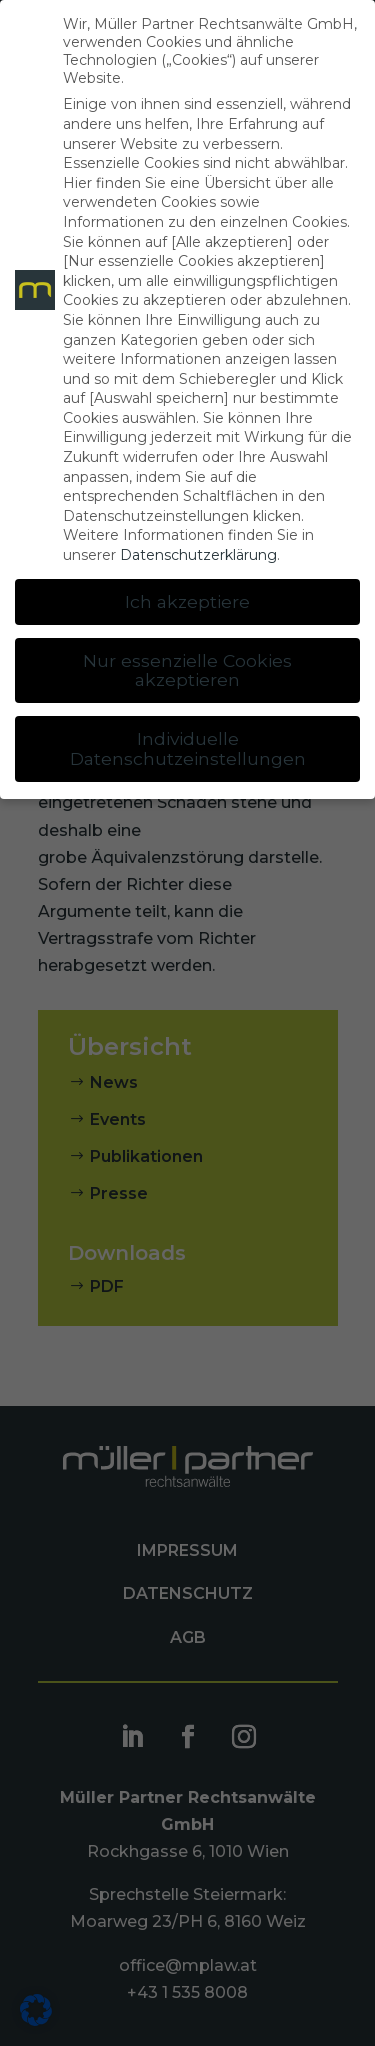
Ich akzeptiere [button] (187, 601)
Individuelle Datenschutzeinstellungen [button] (188, 748)
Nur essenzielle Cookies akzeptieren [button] (187, 670)
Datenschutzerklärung (198, 555)
